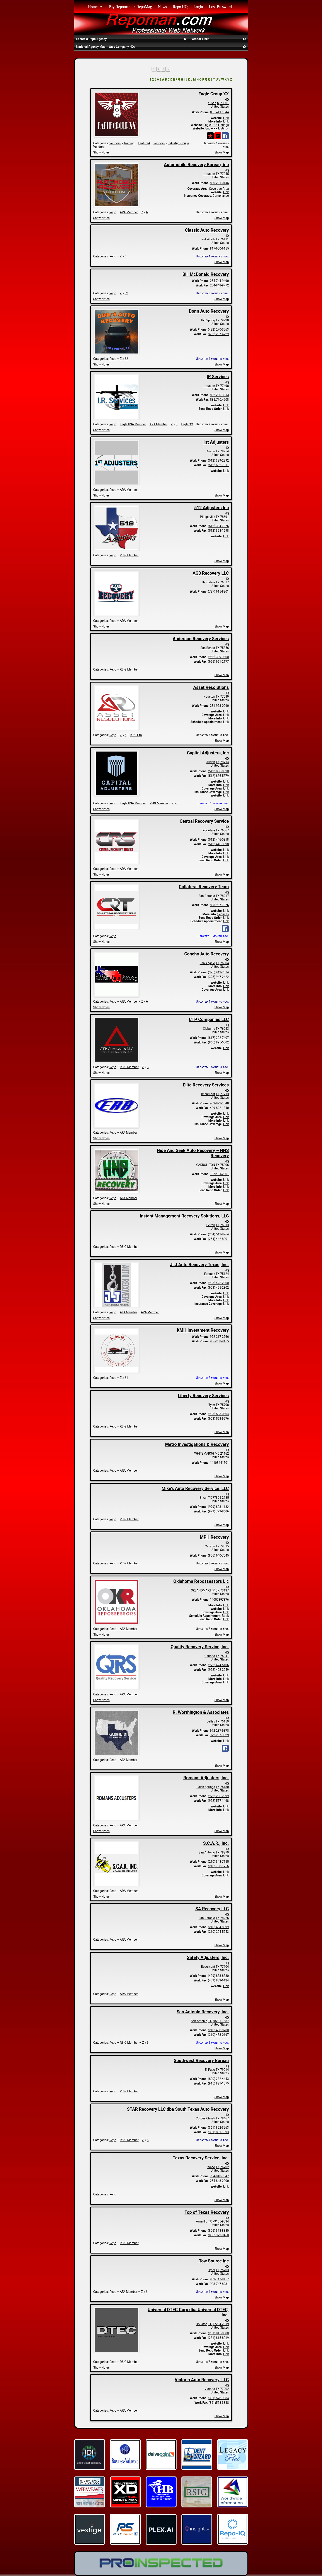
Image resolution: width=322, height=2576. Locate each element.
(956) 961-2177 (218, 661)
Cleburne (209, 1028)
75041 (224, 1656)
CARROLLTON (205, 1165)
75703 (224, 2270)
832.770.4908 (219, 399)
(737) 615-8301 (218, 591)
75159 (224, 1721)
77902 (224, 2389)
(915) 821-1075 (218, 2083)
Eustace (209, 1274)
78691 (224, 517)
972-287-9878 (219, 1730)
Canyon (210, 1546)
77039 (224, 696)
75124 (224, 1274)
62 (126, 293)
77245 (224, 174)
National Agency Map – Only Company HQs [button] (161, 47)
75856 (224, 648)
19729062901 (219, 1174)
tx (218, 103)
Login (198, 6)
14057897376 (219, 1599)
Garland (209, 1656)
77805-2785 (221, 1497)
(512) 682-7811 (218, 465)
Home (93, 6)
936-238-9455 (219, 1341)
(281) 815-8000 (218, 2333)
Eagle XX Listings (217, 128)
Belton (210, 1225)
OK (217, 1590)
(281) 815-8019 (218, 2338)
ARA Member (129, 212)
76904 (224, 963)
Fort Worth (208, 239)
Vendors (115, 143)
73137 (224, 1590)
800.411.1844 (219, 112)
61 (126, 1377)
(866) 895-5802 (218, 1042)
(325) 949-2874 (218, 972)
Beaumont (208, 1094)
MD (217, 1453)
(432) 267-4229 (218, 334)
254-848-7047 (219, 2176)
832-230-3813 (219, 395)
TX (218, 174)
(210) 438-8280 (218, 2030)
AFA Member (128, 1132)
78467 (224, 2118)
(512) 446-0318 (218, 839)
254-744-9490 (219, 281)
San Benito (207, 648)
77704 (224, 1966)
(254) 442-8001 (218, 1239)
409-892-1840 (219, 1103)
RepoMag (144, 6)
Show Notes (101, 152)
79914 (224, 2069)
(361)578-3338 (219, 2402)
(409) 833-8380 (218, 1976)
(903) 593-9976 (218, 1418)
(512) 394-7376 (218, 526)
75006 (224, 1165)
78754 (224, 451)
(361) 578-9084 (218, 2398)
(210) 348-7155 (218, 1861)
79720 (224, 320)
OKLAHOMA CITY (203, 1590)
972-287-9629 (219, 1735)
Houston (209, 174)
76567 (224, 830)
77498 (224, 386)
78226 (224, 1918)
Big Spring (208, 320)
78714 (224, 762)
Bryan (203, 1497)
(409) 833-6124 (218, 1980)
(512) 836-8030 (218, 771)
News (162, 6)
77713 (224, 1094)
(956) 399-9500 (218, 657)
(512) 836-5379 (218, 776)
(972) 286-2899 (218, 1796)
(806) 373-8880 (218, 2230)
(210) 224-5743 (218, 1931)
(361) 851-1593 (218, 2132)
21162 (224, 1453)
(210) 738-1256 (218, 1866)
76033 (224, 1028)
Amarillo (201, 2221)
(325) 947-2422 (218, 977)
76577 (224, 582)
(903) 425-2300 (218, 1283)
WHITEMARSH (204, 1453)
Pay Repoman (120, 6)
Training (129, 143)
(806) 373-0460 (218, 2235)
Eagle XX (187, 424)
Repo (112, 212)
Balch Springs (205, 1787)
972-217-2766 (219, 1336)
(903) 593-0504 (218, 1414)
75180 (224, 1787)
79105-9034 (221, 2221)
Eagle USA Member (133, 424)
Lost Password (220, 6)
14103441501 (219, 1462)
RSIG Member (129, 555)
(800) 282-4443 (218, 2079)
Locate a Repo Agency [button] (131, 39)
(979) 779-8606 (218, 1511)
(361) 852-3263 (218, 2127)
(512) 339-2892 (218, 460)
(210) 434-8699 (218, 1927)
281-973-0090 (219, 705)
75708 (224, 1405)
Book (225, 1615)
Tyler (211, 1405)
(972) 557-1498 (218, 1800)
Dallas (211, 1721)
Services (223, 914)
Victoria (209, 2389)
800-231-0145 (219, 183)
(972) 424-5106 (218, 1665)
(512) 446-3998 (218, 844)
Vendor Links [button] (219, 39)
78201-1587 (221, 2021)
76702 (224, 2167)
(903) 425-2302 (218, 1287)
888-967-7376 (219, 905)
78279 (224, 1852)
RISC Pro (136, 735)
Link (226, 118)
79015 (224, 1546)
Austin (210, 451)
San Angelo (207, 963)
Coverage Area (219, 188)
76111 (224, 239)
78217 (224, 896)
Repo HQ (180, 6)
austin (212, 103)
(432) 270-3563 (218, 329)
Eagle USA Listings (216, 125)
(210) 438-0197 (218, 2034)
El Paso (210, 2069)
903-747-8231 (219, 2284)
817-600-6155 (219, 248)
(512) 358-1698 (218, 530)
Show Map (222, 152)
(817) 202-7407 (218, 1038)
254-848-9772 (219, 285)
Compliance (221, 195)
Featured (144, 143)
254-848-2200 (219, 2181)
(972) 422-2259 (218, 1669)
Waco (211, 2167)
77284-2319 (221, 2324)
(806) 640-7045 (218, 1555)
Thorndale (208, 582)
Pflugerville (207, 517)
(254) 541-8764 (218, 1234)
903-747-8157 (219, 2279)
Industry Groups (178, 143)
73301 (224, 103)
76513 (224, 1225)
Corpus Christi (205, 2118)
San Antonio (207, 896)
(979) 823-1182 (218, 1507)
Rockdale (209, 830)
